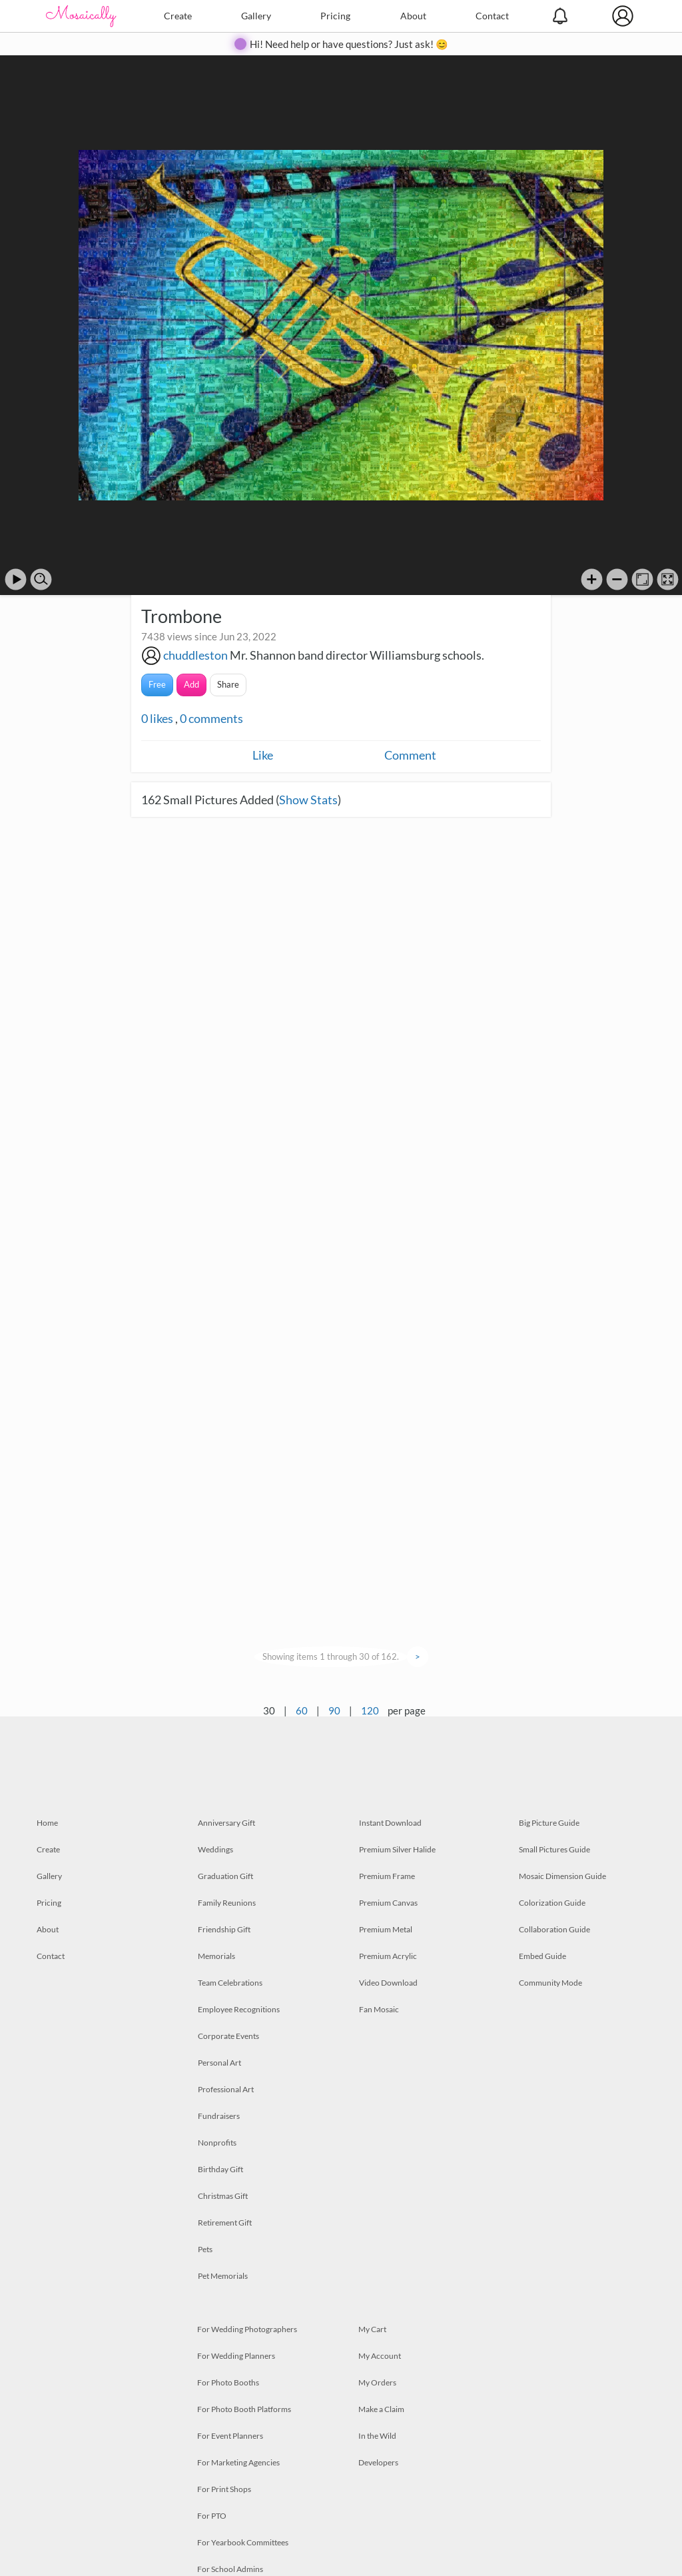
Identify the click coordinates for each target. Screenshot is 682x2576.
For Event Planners (230, 2436)
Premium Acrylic (388, 1956)
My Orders (377, 2382)
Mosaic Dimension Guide (562, 1876)
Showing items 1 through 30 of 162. (330, 1656)
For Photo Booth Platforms (244, 2409)
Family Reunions (227, 1903)
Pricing (335, 15)
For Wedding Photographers (247, 2329)
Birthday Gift (220, 2169)
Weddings (215, 1849)
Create (178, 15)
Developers (378, 2462)
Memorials (216, 1956)
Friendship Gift (224, 1929)
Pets (205, 2249)
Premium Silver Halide (397, 1849)
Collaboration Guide (554, 1929)
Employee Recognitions (239, 2009)
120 (370, 1710)
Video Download (388, 1983)
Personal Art (219, 2063)
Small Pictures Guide (554, 1849)
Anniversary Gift (226, 1823)
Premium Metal (385, 1929)
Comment (410, 755)
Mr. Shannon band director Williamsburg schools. (357, 655)
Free (157, 684)
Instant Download (390, 1823)
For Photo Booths (228, 2382)
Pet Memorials (223, 2276)
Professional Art (226, 2089)
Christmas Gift (223, 2196)
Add (191, 684)
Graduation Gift (225, 1876)
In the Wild (377, 2436)
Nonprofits (217, 2143)
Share (228, 684)
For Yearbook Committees (242, 2542)
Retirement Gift (225, 2223)
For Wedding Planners (236, 2356)
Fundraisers (219, 2116)
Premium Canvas (388, 1903)
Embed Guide (542, 1956)
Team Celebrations (230, 1983)
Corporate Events (228, 2036)
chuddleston (195, 655)
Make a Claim (381, 2409)
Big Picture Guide (549, 1823)
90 (334, 1710)
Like (262, 755)
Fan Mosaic (379, 2009)
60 (302, 1710)
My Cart (372, 2329)
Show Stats (308, 799)
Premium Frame (387, 1876)
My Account (379, 2356)
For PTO (211, 2516)
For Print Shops (224, 2489)
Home (47, 1823)
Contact (492, 15)
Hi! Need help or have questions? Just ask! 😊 (349, 44)
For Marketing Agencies (238, 2462)
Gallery (256, 15)
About (413, 15)
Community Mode (550, 1983)
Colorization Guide (552, 1903)
